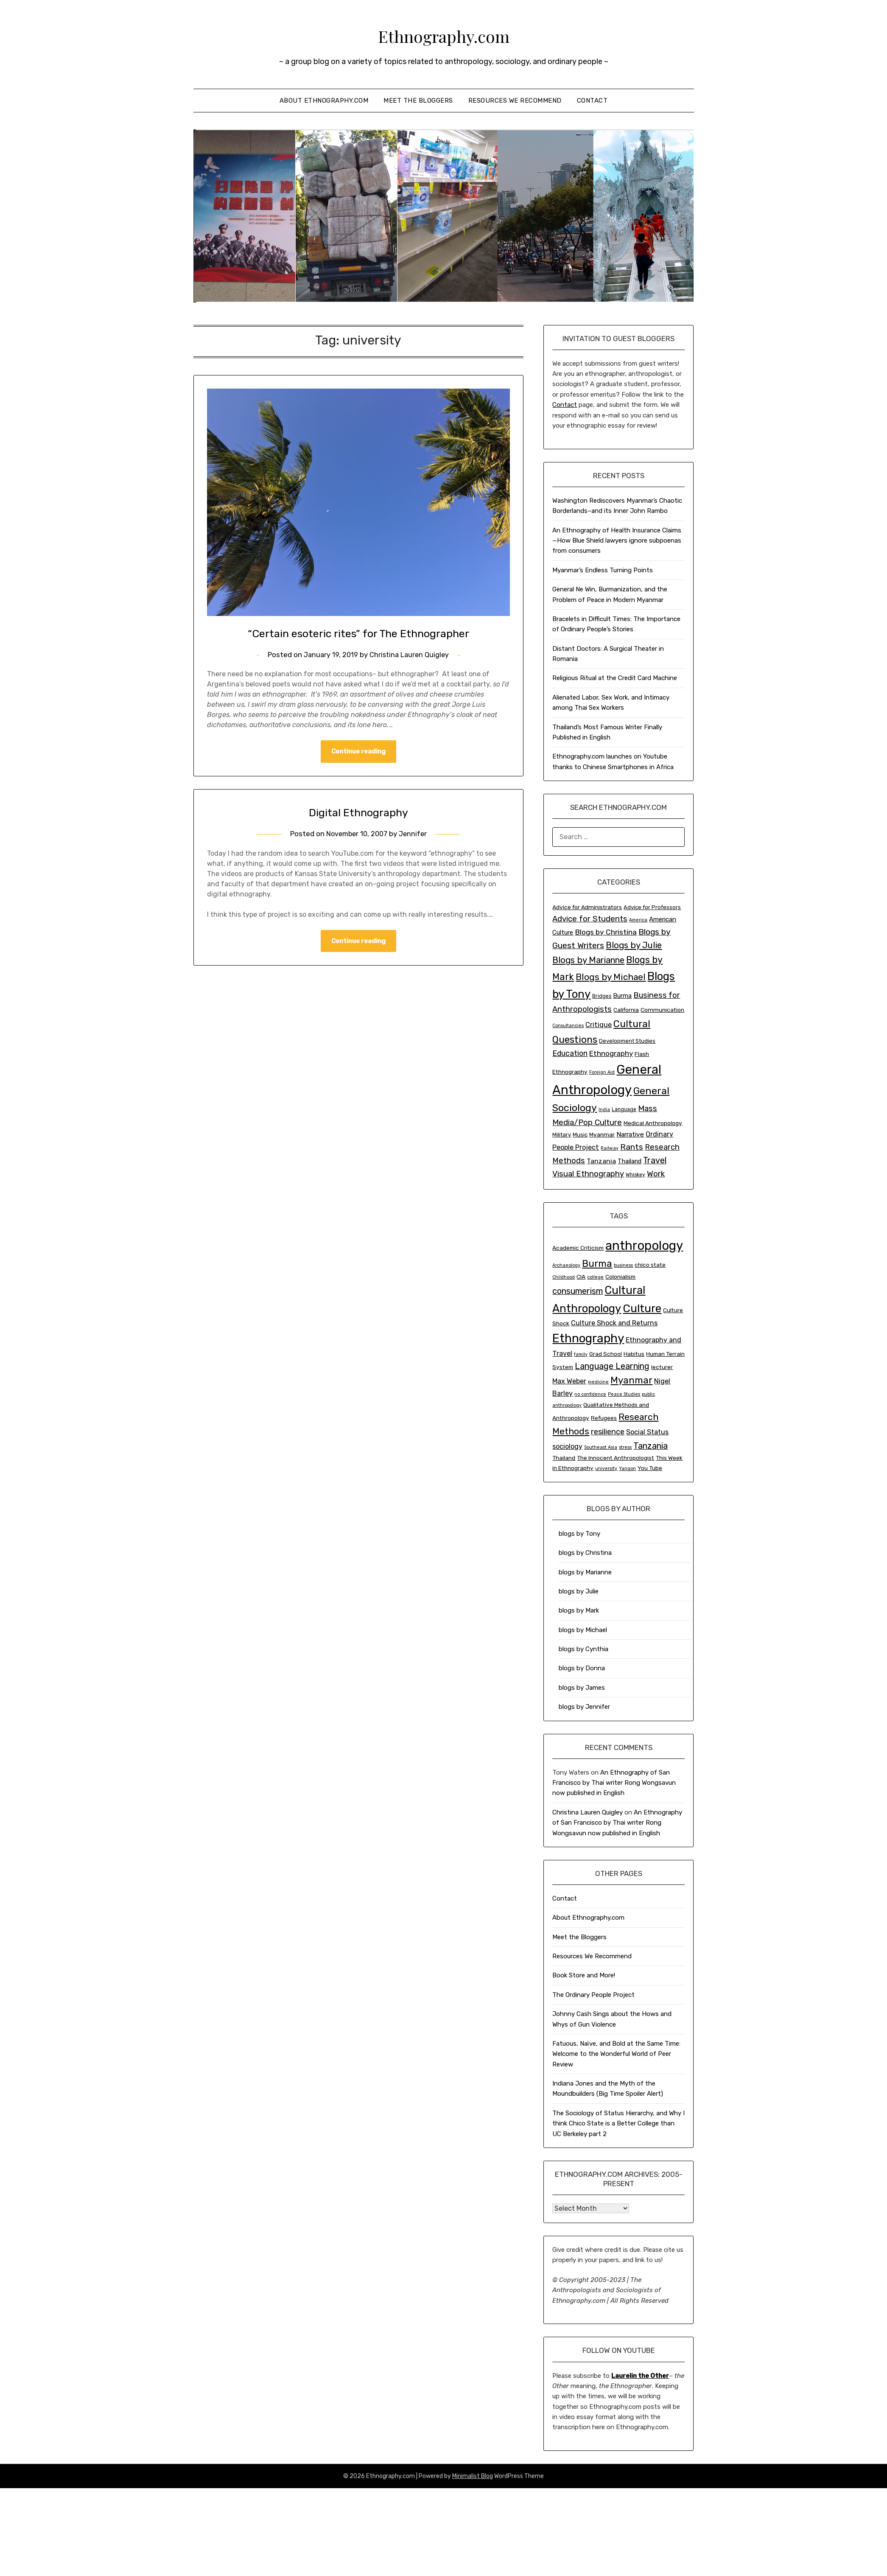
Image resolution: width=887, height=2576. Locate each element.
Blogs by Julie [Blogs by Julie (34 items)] (634, 945)
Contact (592, 100)
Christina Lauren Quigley (410, 654)
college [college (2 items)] (595, 1277)
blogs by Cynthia (583, 1649)
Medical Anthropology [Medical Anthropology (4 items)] (653, 1123)
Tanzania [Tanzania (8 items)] (601, 1161)
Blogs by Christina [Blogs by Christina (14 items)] (606, 932)
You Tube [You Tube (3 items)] (650, 1467)
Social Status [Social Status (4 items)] (647, 1432)
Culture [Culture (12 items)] (642, 1308)
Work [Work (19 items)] (656, 1174)
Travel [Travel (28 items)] (654, 1160)
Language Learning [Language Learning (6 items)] (612, 1366)
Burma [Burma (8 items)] (597, 1263)
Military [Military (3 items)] (561, 1134)
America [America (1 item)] (638, 920)
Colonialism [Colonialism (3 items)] (620, 1276)
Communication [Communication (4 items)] (662, 1009)
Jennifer (414, 834)
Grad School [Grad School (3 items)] (605, 1353)
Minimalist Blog (472, 2476)
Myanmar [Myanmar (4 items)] (602, 1134)
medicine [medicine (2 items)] (598, 1382)
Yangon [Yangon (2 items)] (627, 1468)
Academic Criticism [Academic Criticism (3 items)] (578, 1247)
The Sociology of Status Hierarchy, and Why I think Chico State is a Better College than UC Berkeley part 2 (618, 2123)
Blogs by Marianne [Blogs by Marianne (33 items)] (588, 960)
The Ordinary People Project (593, 1995)
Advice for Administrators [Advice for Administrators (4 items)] (587, 907)
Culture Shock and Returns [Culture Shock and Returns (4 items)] (614, 1323)
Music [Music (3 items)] (580, 1134)
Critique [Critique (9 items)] (598, 1025)
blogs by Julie (579, 1591)
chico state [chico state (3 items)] (650, 1264)
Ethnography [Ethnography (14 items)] (588, 1338)
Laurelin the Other (640, 2376)
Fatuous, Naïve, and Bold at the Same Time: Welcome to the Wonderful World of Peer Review (616, 2054)
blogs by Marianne (585, 1572)
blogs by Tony (579, 1533)
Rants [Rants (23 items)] (631, 1147)
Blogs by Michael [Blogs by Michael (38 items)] (611, 977)
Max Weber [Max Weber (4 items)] (569, 1381)
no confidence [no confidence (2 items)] (590, 1394)
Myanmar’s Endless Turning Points (602, 570)
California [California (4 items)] (626, 1009)
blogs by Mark (579, 1610)
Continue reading (358, 752)
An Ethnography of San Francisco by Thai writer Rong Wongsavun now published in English (614, 1783)
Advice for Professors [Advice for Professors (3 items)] (652, 907)
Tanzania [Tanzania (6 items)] (650, 1446)
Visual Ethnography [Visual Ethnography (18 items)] (588, 1174)
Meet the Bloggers (418, 100)
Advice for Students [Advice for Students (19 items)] (589, 919)
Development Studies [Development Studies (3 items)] (627, 1041)
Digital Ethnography (358, 812)
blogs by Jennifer (584, 1707)
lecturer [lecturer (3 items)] (662, 1367)
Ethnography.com (444, 34)
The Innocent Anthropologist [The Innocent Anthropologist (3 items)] (615, 1457)
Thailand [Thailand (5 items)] (629, 1161)
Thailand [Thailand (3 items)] (563, 1457)
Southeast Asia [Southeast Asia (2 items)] (600, 1447)
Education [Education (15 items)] (570, 1053)
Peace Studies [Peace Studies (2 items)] (624, 1394)
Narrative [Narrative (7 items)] (630, 1134)
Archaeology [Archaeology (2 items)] (566, 1265)
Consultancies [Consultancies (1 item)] (568, 1025)
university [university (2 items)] (606, 1468)
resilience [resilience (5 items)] (607, 1431)
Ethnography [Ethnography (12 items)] (611, 1053)
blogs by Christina (585, 1553)
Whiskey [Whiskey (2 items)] (635, 1175)
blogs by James (582, 1687)
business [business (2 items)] (623, 1265)
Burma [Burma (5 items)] (622, 996)
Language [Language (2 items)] (624, 1109)
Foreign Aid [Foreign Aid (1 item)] (602, 1072)
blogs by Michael (583, 1630)
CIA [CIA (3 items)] (580, 1276)
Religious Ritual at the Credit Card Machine (614, 678)
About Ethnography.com (324, 100)
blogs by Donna (582, 1668)
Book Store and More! (583, 1975)
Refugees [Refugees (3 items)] (604, 1417)
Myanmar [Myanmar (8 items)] (631, 1380)
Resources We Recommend (515, 100)
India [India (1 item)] (604, 1109)
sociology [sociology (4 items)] (567, 1446)
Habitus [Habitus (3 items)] (634, 1353)
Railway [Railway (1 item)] (609, 1148)
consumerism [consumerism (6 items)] (577, 1291)
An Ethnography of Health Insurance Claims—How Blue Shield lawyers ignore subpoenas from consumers (616, 540)
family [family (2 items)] (581, 1354)
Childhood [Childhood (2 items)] (563, 1277)
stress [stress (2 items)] (625, 1447)
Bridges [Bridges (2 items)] (601, 996)
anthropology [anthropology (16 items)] (644, 1245)
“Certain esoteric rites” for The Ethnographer (358, 633)
